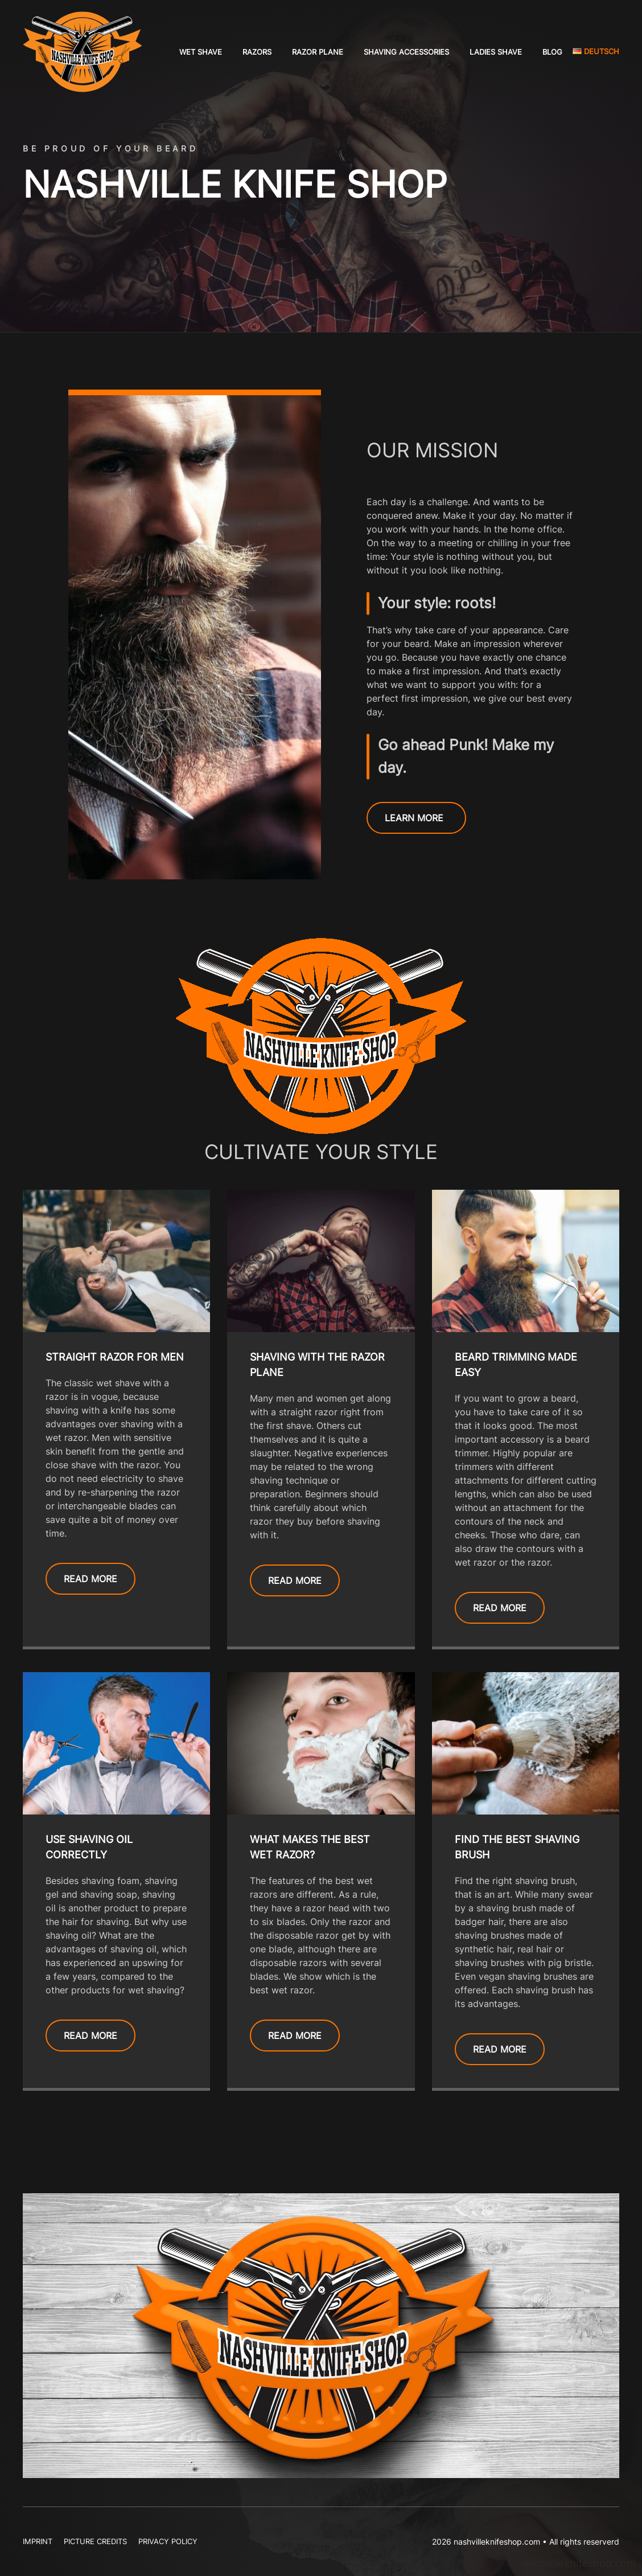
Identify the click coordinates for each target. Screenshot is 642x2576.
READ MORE (90, 1578)
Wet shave (200, 51)
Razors (256, 51)
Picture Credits (95, 2541)
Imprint (37, 2541)
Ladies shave (496, 51)
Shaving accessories (406, 51)
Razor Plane (317, 51)
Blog (552, 51)
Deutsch (596, 51)
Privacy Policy (167, 2541)
